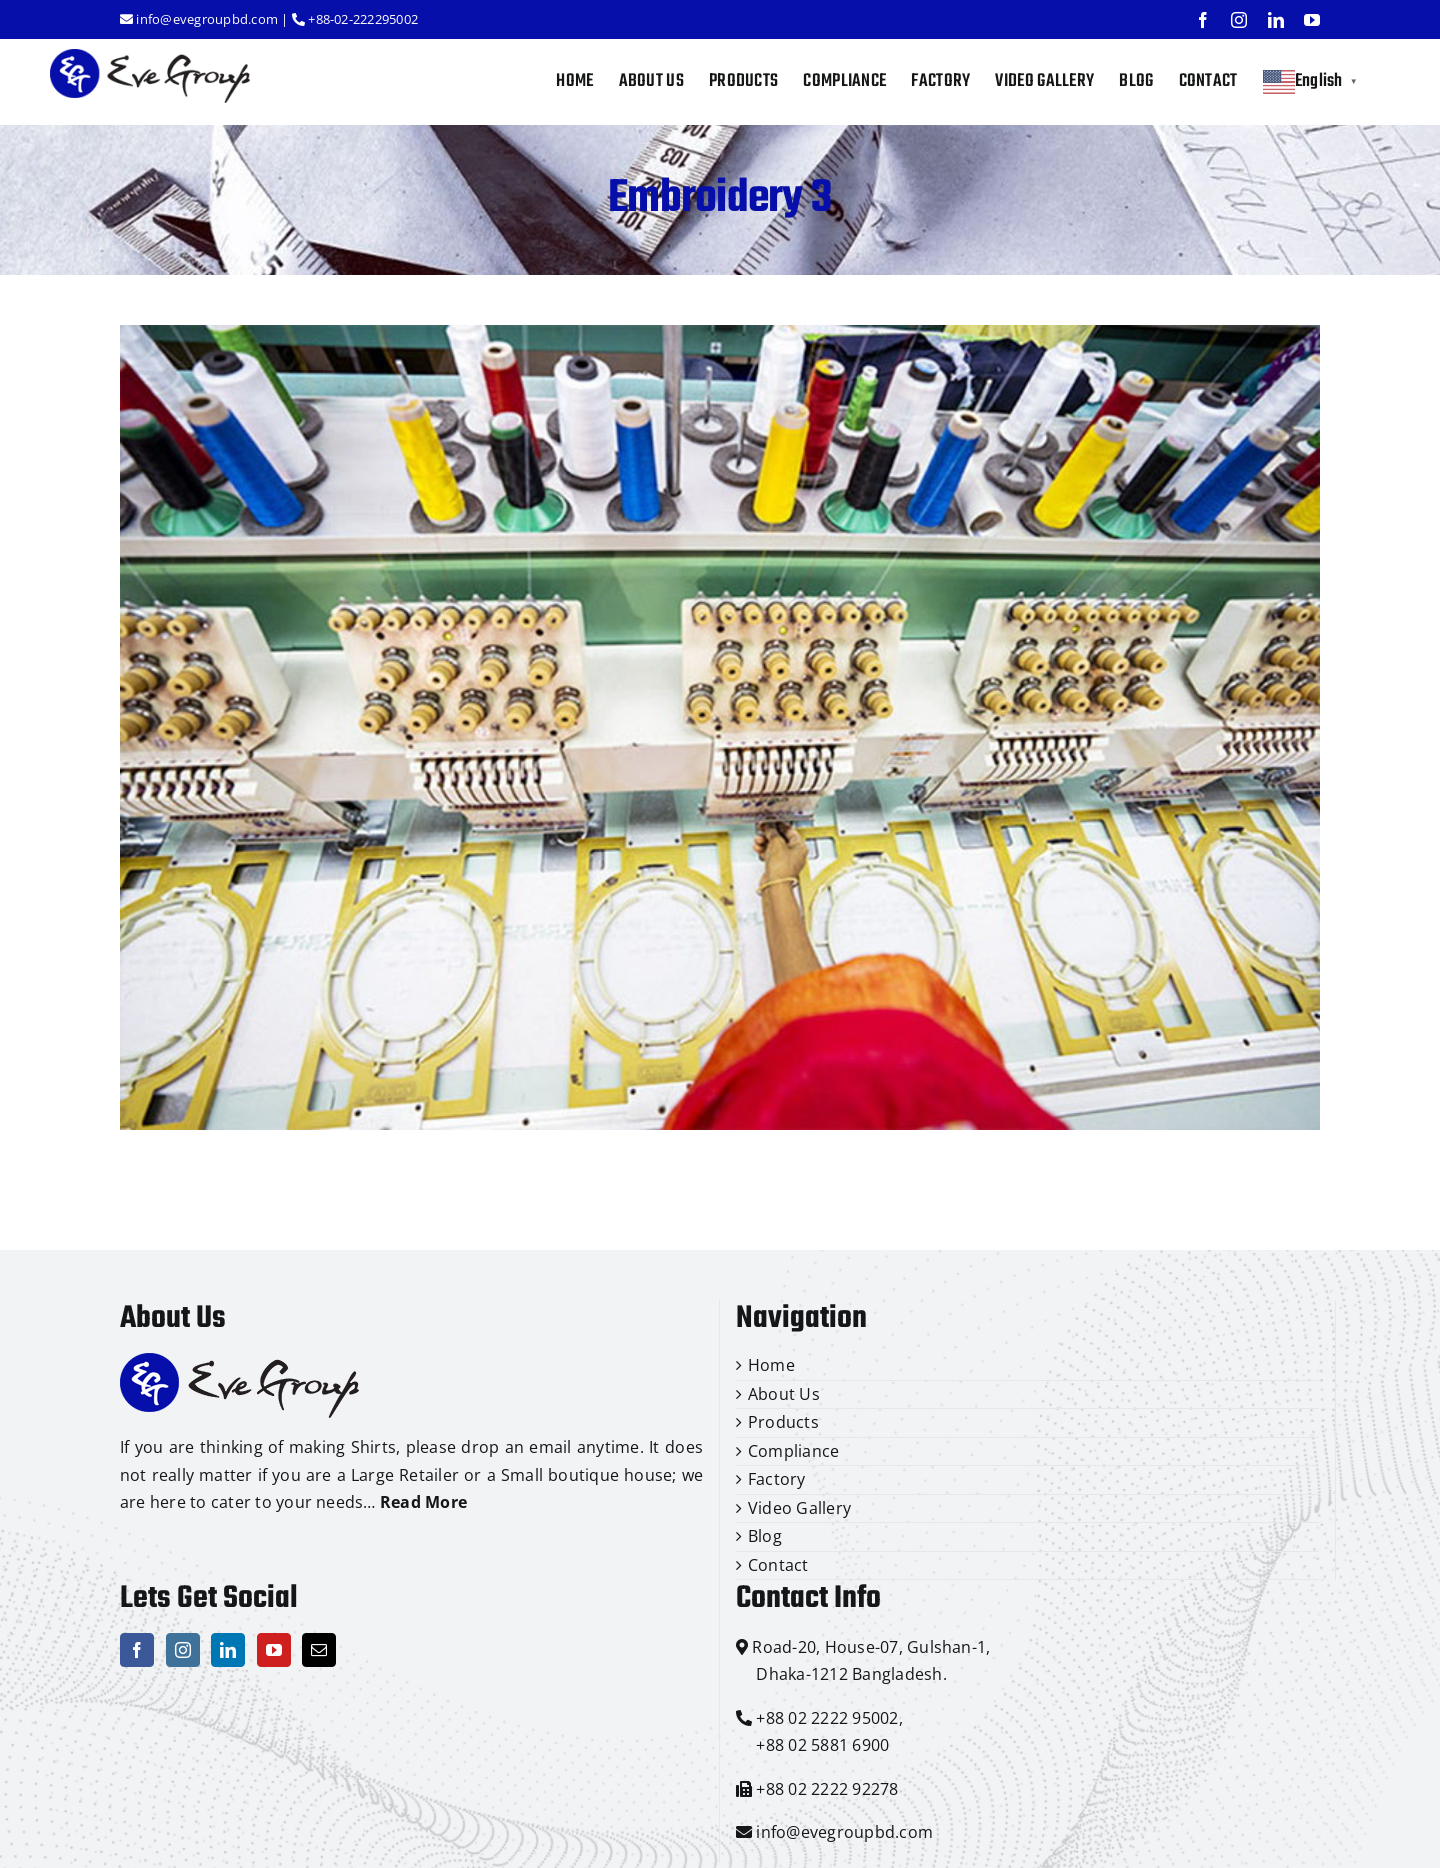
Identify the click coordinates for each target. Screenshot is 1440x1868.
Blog (765, 1536)
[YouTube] (274, 1650)
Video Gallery (799, 1508)
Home (771, 1365)
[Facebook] (137, 1650)
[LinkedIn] (228, 1650)
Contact (778, 1565)
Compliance (793, 1451)
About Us (784, 1394)
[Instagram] (183, 1650)
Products (783, 1422)
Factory (777, 1479)
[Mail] (319, 1650)
